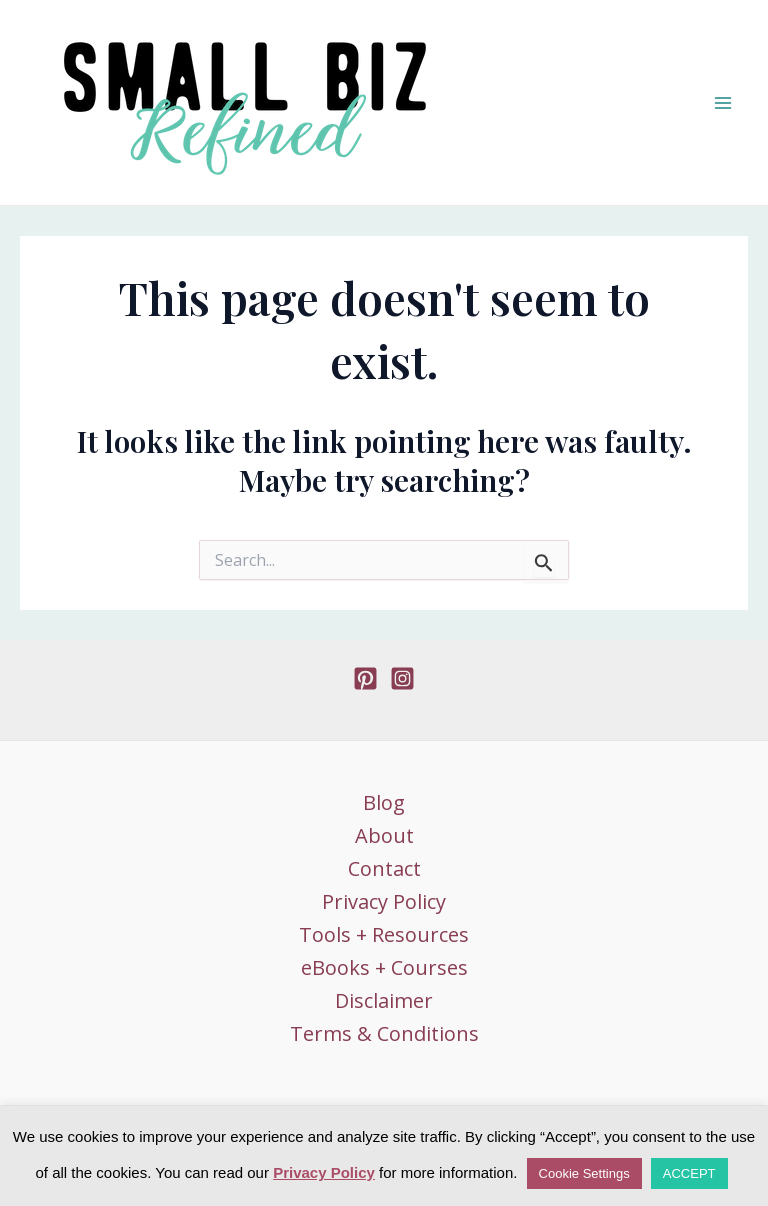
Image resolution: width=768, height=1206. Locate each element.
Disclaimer (384, 1000)
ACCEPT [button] (689, 1173)
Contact (384, 868)
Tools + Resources (384, 934)
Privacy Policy (384, 901)
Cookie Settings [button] (584, 1173)
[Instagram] (402, 678)
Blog (384, 802)
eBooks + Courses (384, 967)
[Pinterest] (365, 678)
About (384, 835)
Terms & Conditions (384, 1033)
